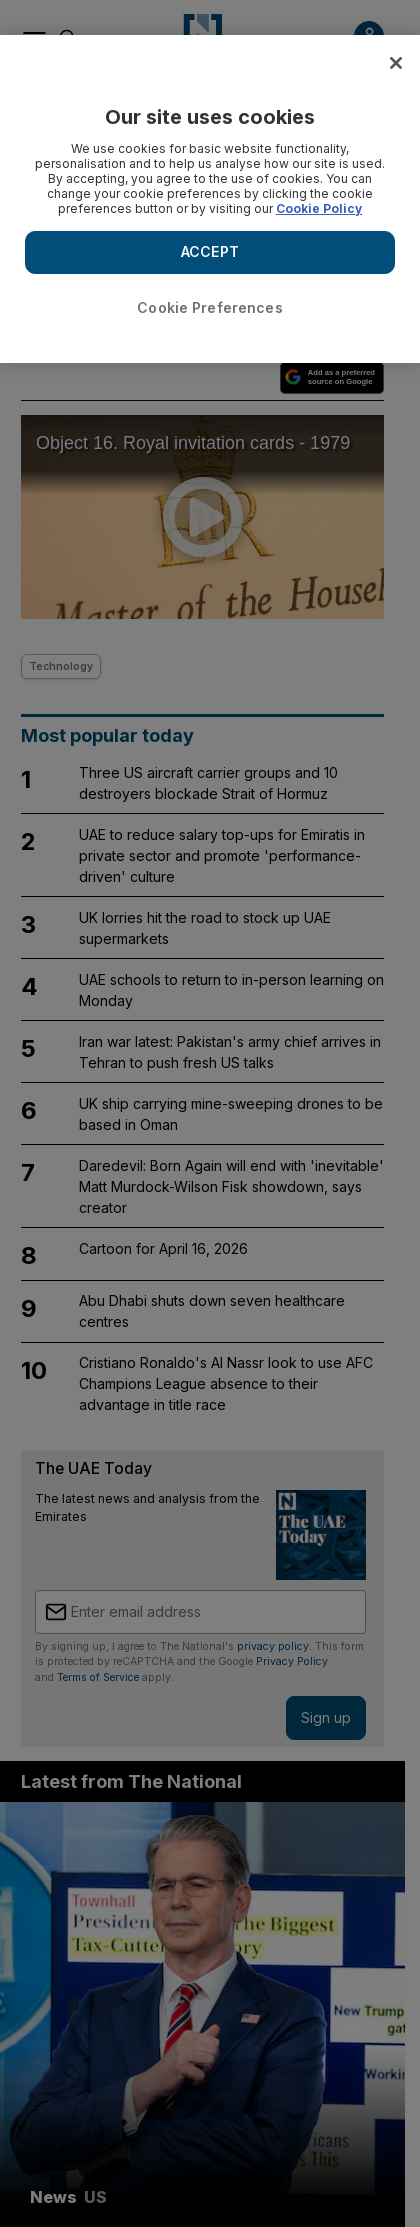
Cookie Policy (319, 208)
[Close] (396, 63)
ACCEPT (210, 251)
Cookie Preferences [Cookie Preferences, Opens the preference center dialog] (210, 307)
